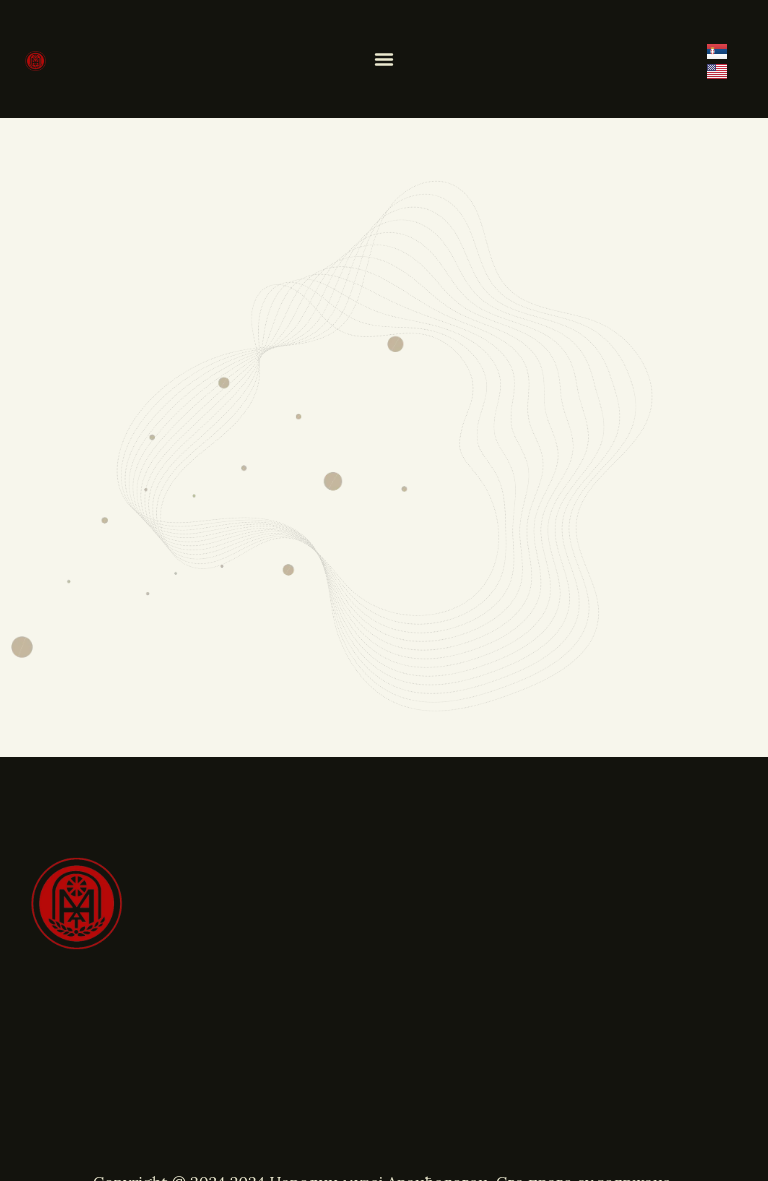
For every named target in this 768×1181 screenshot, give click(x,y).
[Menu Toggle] (384, 59)
